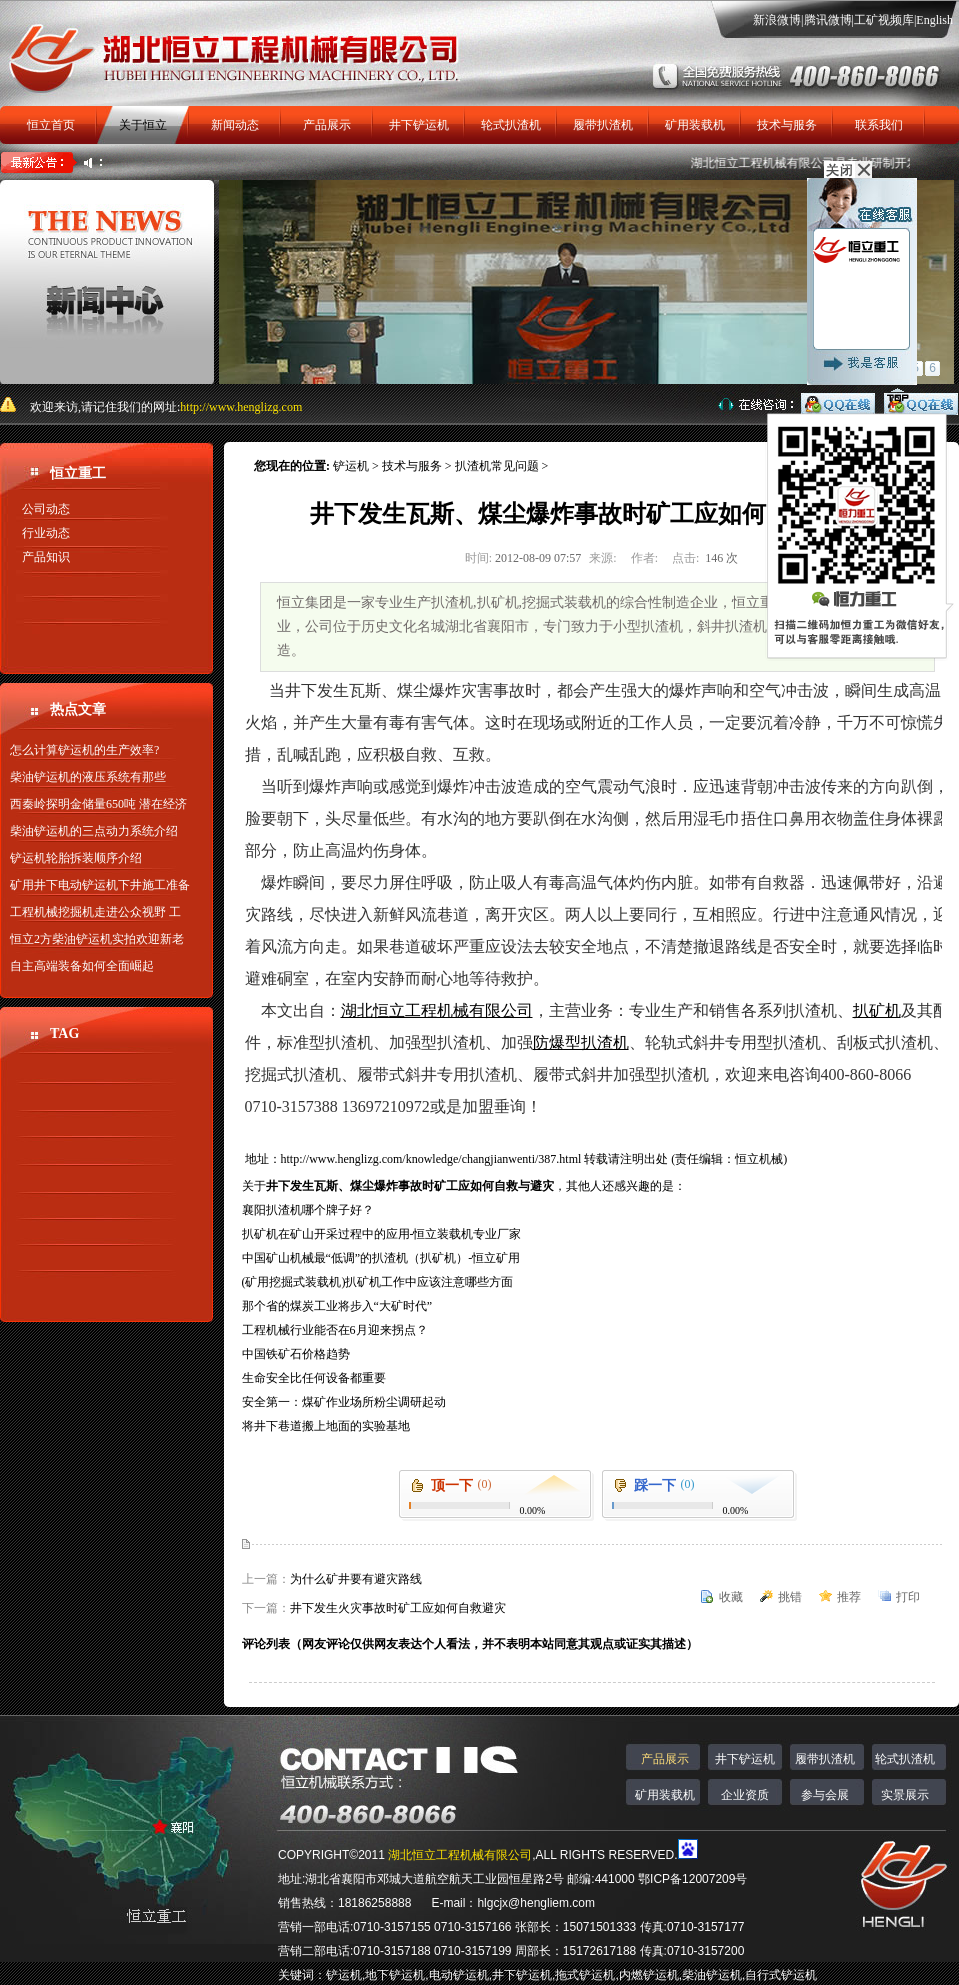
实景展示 (905, 1795)
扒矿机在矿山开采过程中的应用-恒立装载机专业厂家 (382, 1234)
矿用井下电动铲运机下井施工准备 (100, 885)
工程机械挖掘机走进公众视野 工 (95, 912)
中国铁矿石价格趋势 (296, 1354)
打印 (908, 1597)
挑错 (790, 1597)
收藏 (731, 1597)
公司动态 (46, 509)
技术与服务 (787, 125)
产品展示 (327, 125)
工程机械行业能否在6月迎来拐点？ (335, 1330)
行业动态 (46, 533)
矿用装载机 (695, 125)
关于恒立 (143, 125)
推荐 (849, 1597)
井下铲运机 (419, 125)
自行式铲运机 (781, 1975)
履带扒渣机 (603, 125)
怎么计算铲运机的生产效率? (84, 750)
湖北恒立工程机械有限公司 (460, 1855)
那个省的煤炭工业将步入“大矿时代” (337, 1306)
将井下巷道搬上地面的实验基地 (326, 1426)
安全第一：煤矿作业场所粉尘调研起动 (344, 1402)
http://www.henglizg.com (241, 407)
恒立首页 (51, 125)
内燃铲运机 (649, 1975)
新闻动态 (235, 125)
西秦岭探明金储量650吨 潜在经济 (98, 804)
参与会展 (825, 1795)
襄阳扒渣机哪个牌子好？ (308, 1210)
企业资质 (745, 1795)
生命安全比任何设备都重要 (314, 1378)
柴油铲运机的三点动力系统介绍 (94, 831)
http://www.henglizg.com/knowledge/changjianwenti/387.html (433, 1159)
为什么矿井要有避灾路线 (356, 1579)
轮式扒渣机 (511, 125)
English (934, 20)
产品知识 (46, 557)
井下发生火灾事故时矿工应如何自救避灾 (398, 1608)
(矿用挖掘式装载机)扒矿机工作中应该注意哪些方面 (378, 1282)
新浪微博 (777, 20)
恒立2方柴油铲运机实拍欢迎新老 (97, 939)
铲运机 (351, 466)
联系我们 (879, 125)
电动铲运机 (459, 1975)
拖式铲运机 (585, 1975)
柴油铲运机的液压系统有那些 (88, 777)
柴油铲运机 (712, 1975)
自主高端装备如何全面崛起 (82, 966)
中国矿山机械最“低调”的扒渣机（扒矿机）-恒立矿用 (381, 1258)
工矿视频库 (884, 20)
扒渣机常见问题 (497, 466)
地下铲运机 (395, 1975)
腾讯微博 (828, 20)
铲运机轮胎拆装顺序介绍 (76, 858)
